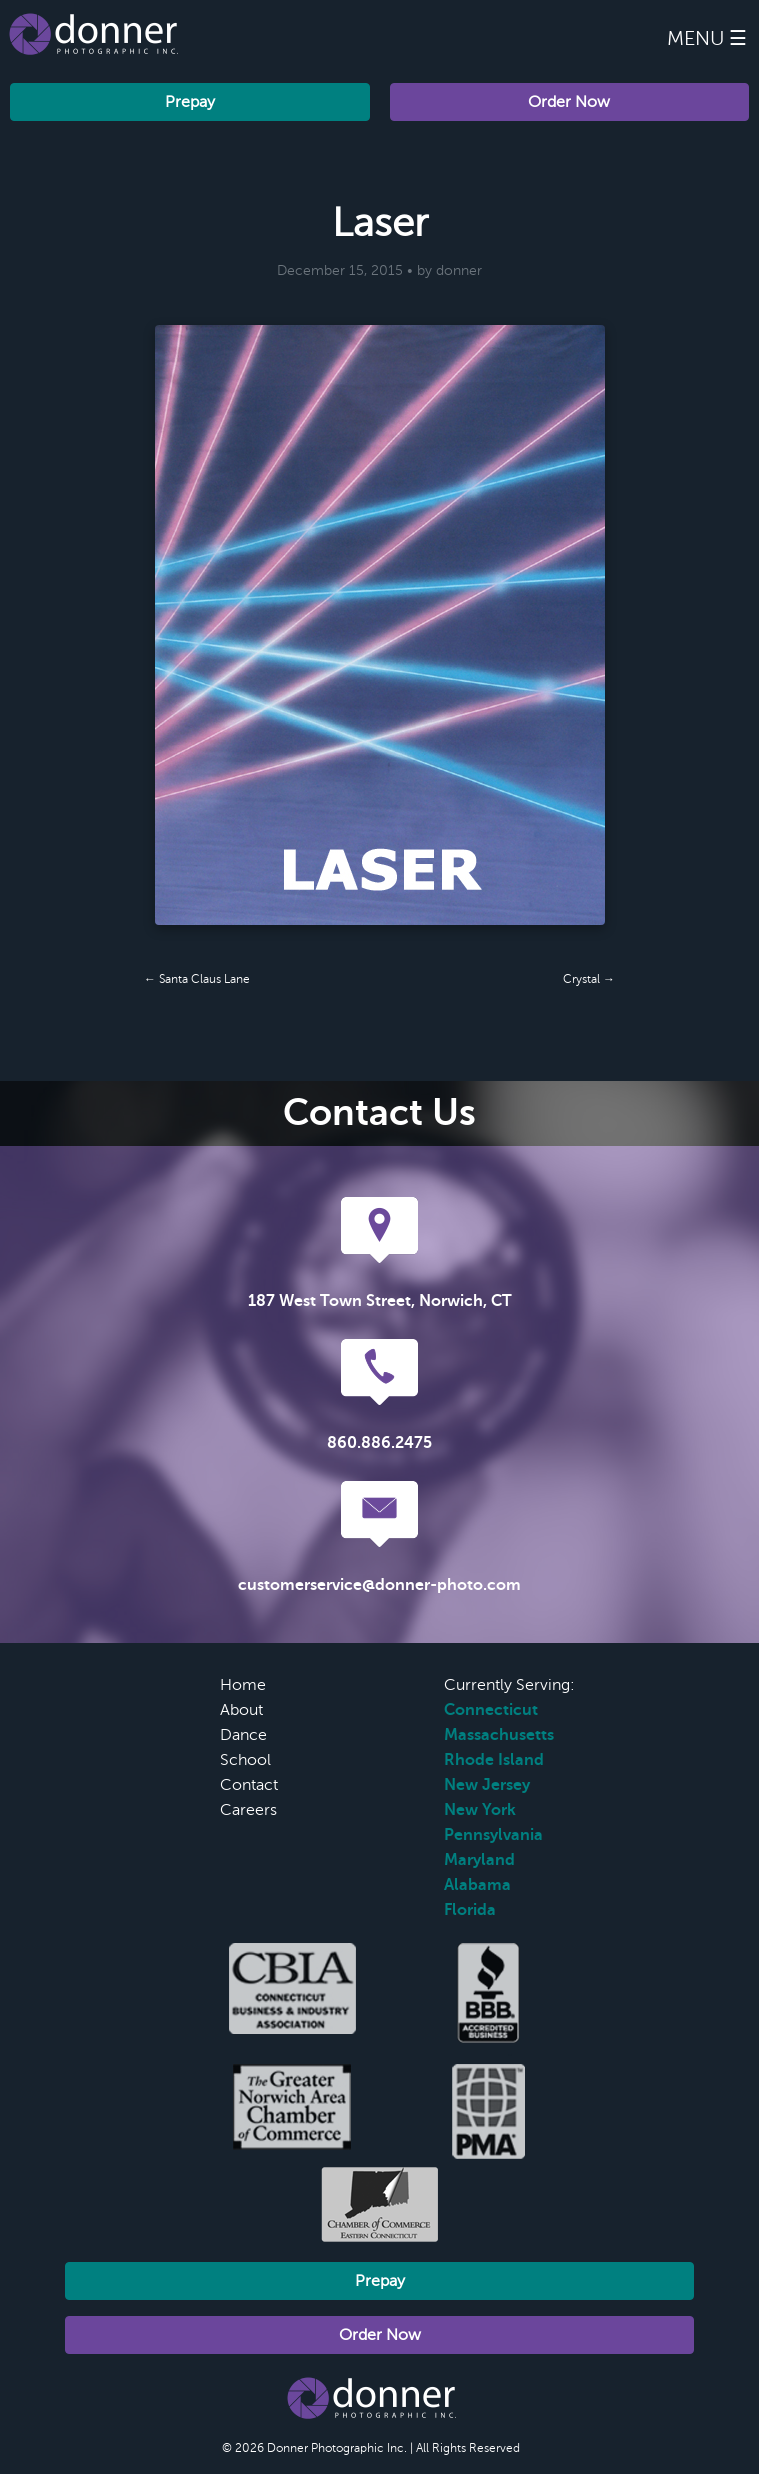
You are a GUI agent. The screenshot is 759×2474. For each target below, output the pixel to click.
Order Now (569, 102)
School (245, 1760)
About (241, 1710)
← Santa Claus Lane (197, 979)
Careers (248, 1810)
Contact (249, 1785)
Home (243, 1685)
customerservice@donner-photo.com (379, 1585)
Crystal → (589, 979)
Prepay (190, 102)
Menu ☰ (707, 38)
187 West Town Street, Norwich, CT (380, 1301)
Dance (243, 1735)
